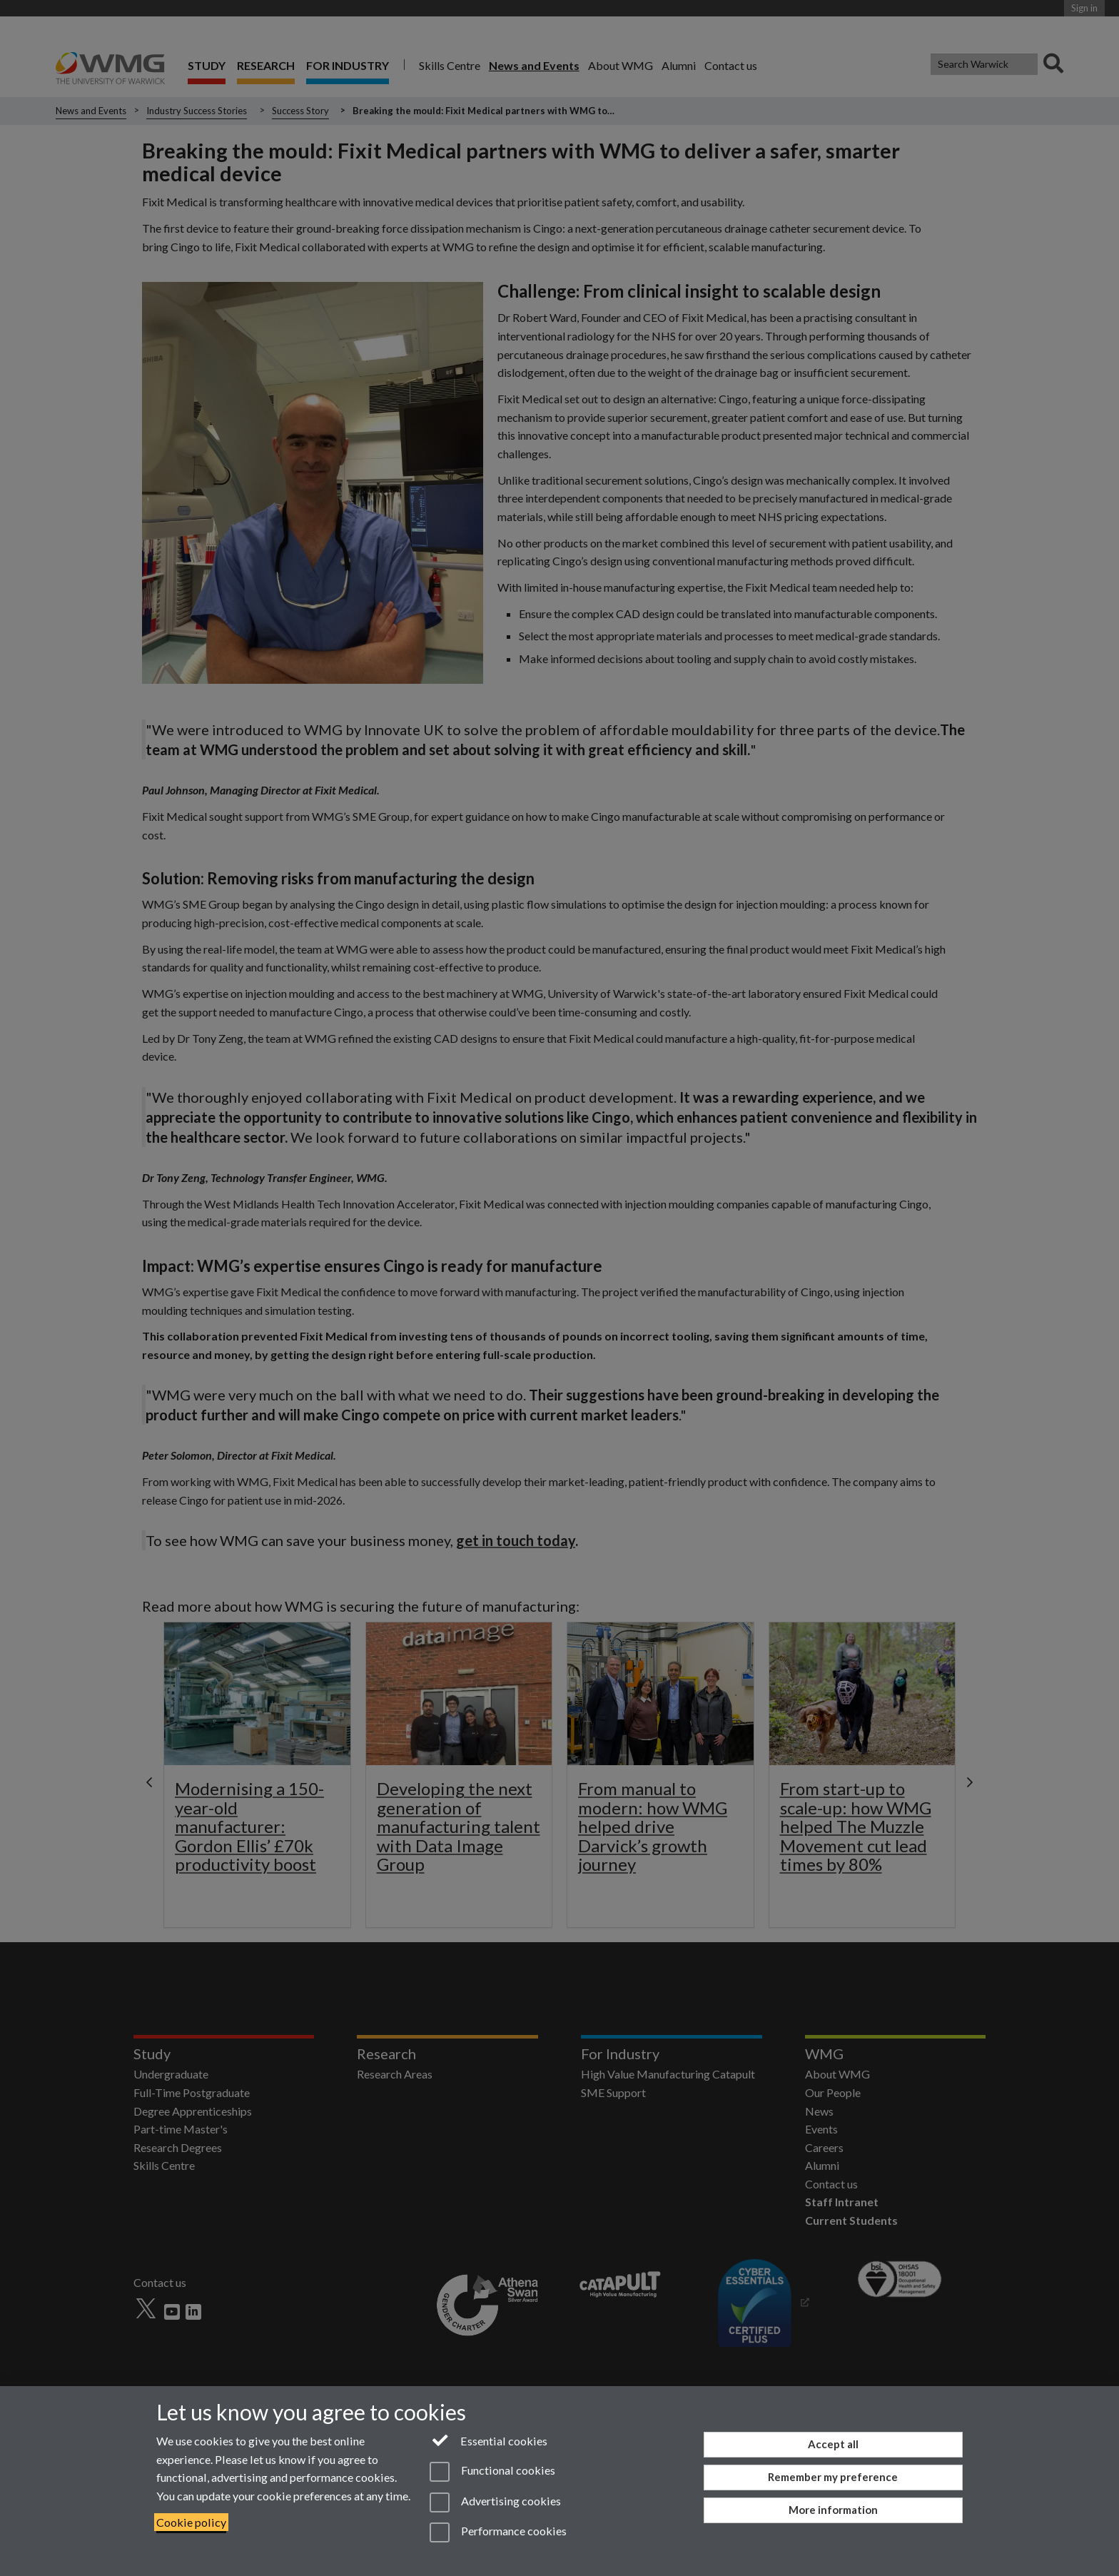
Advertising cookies (495, 2502)
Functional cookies (492, 2471)
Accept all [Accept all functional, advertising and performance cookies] (833, 2444)
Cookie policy (191, 2522)
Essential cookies (488, 2440)
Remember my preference (833, 2476)
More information (833, 2509)
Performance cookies (498, 2532)
